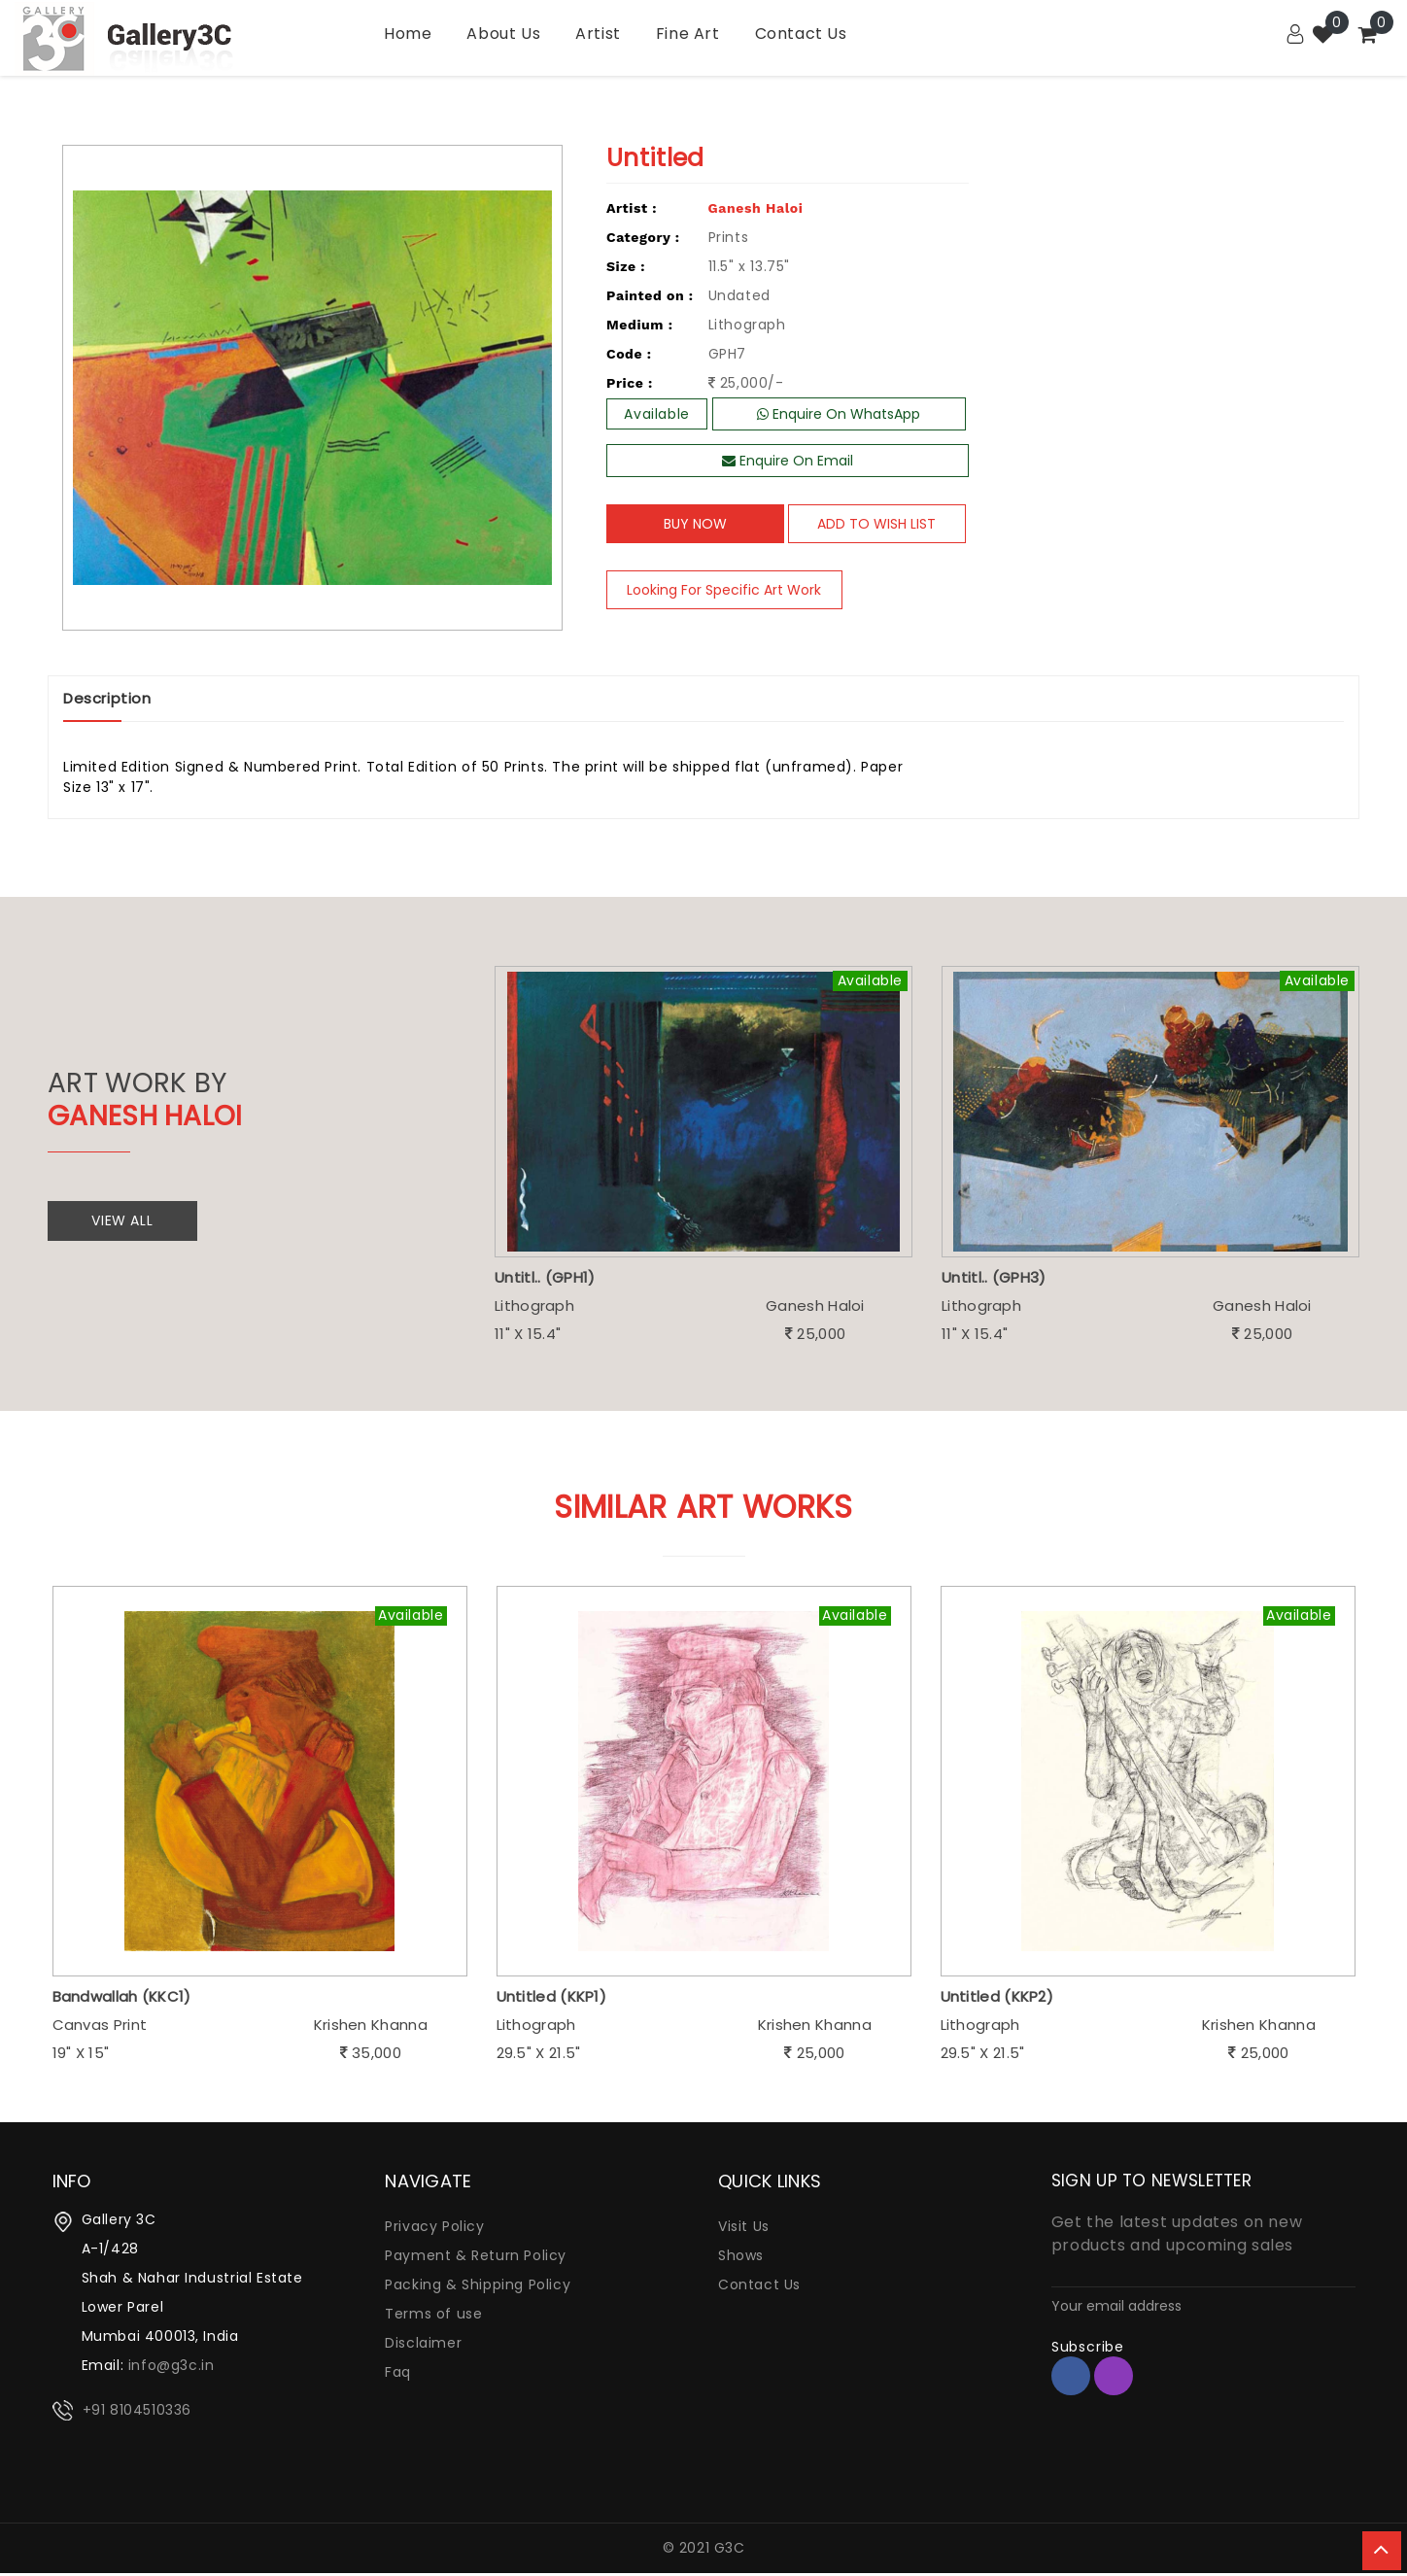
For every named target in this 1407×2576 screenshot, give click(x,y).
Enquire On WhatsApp (838, 414)
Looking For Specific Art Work (735, 590)
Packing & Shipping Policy (477, 2287)
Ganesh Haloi (756, 208)
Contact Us (759, 2287)
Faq (398, 2375)
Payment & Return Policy (475, 2258)
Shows (741, 2258)
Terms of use (433, 2316)
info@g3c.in (171, 2368)
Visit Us (744, 2229)
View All (126, 1221)
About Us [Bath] (503, 33)
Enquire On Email (787, 460)
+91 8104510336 (137, 2412)
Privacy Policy (434, 2229)
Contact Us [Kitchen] (801, 33)
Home (407, 33)
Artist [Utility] (598, 33)
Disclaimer (423, 2345)
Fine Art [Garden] (688, 33)
